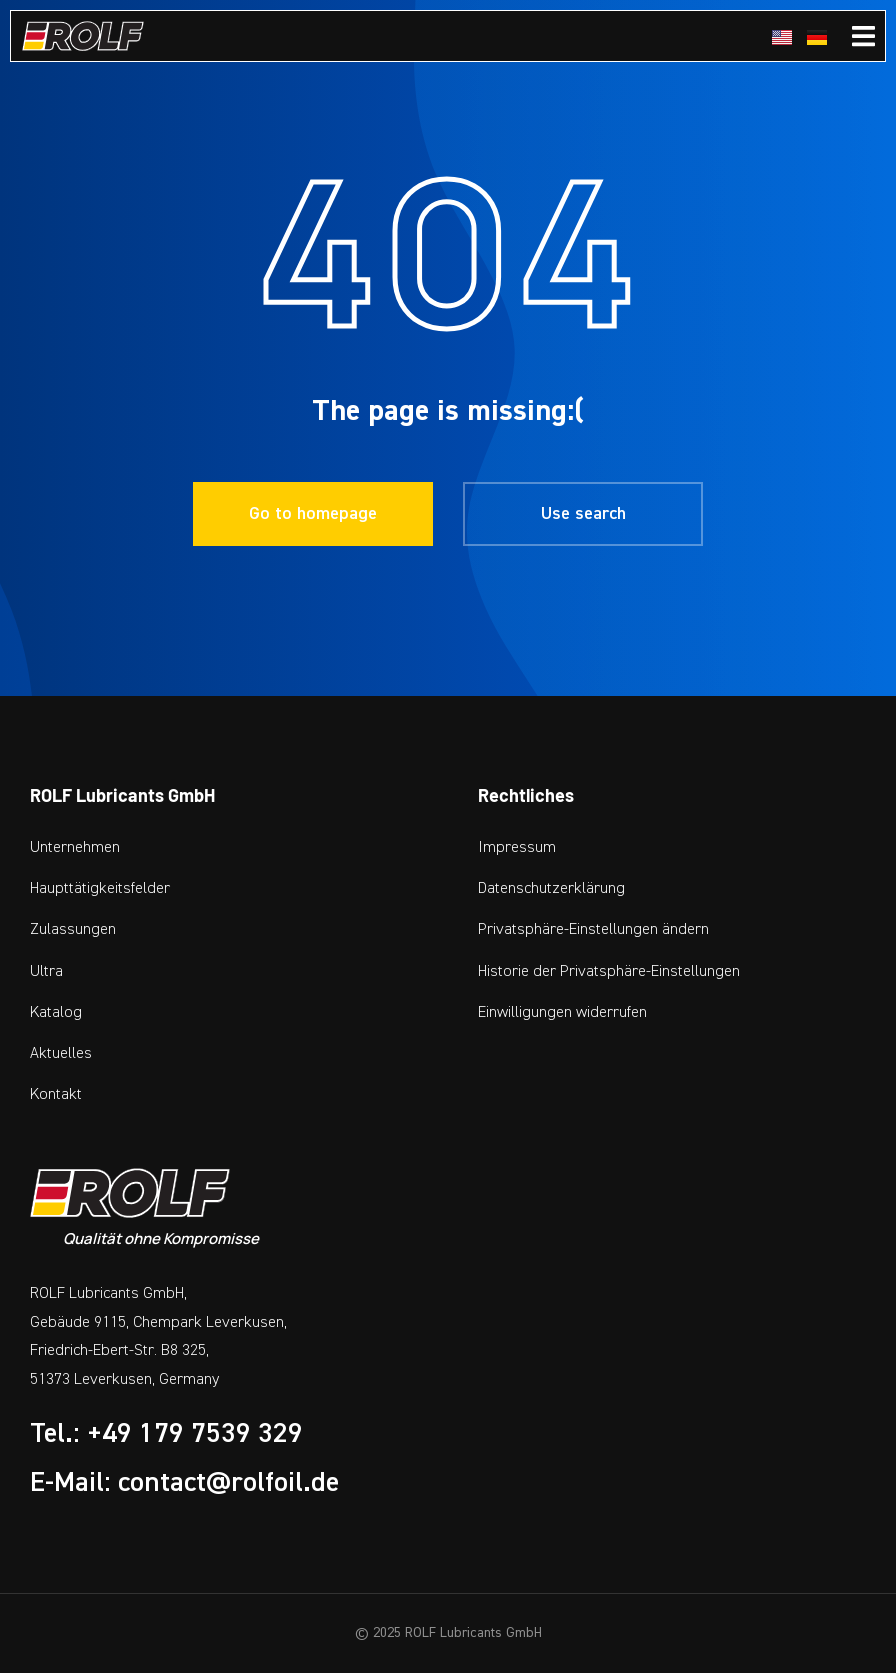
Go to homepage (313, 513)
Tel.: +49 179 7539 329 (166, 1433)
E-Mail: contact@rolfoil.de (184, 1482)
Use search (583, 513)
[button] (672, 929)
